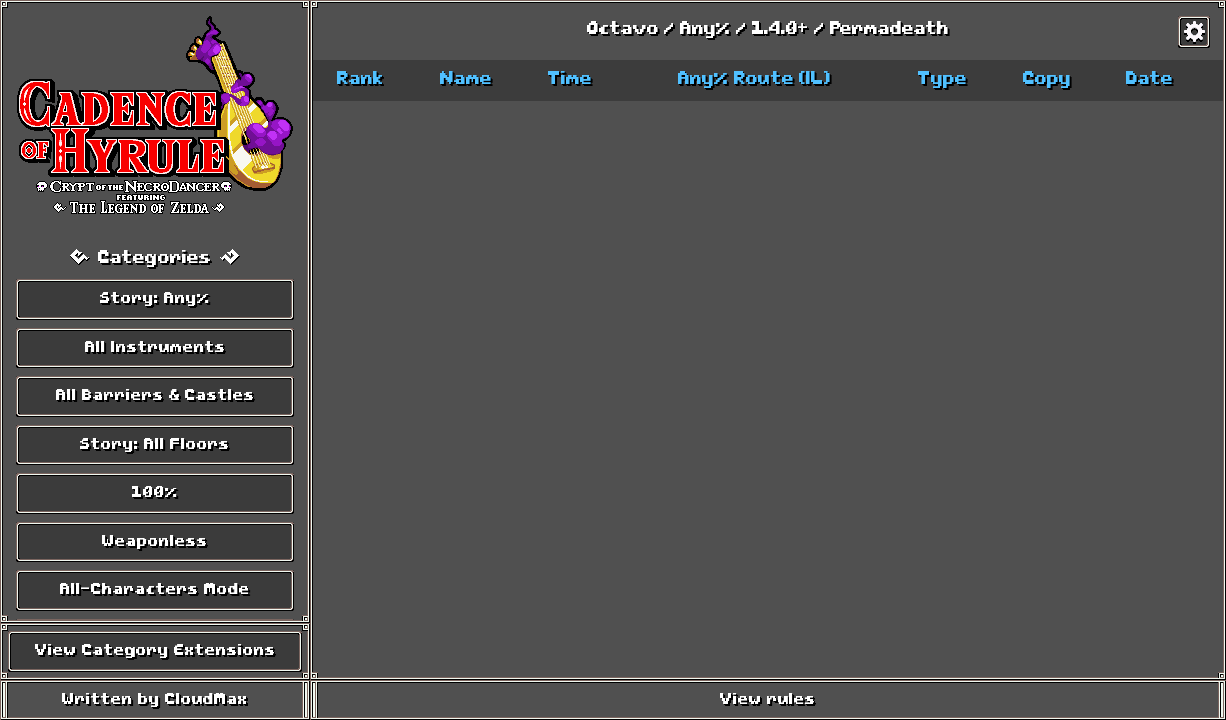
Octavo (623, 30)
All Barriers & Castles (155, 396)
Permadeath (889, 30)
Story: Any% (155, 299)
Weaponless (155, 542)
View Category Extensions (155, 651)
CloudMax (206, 700)
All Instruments (155, 348)
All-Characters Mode (155, 590)
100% (155, 493)
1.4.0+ (780, 30)
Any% (705, 30)
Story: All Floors (155, 445)
